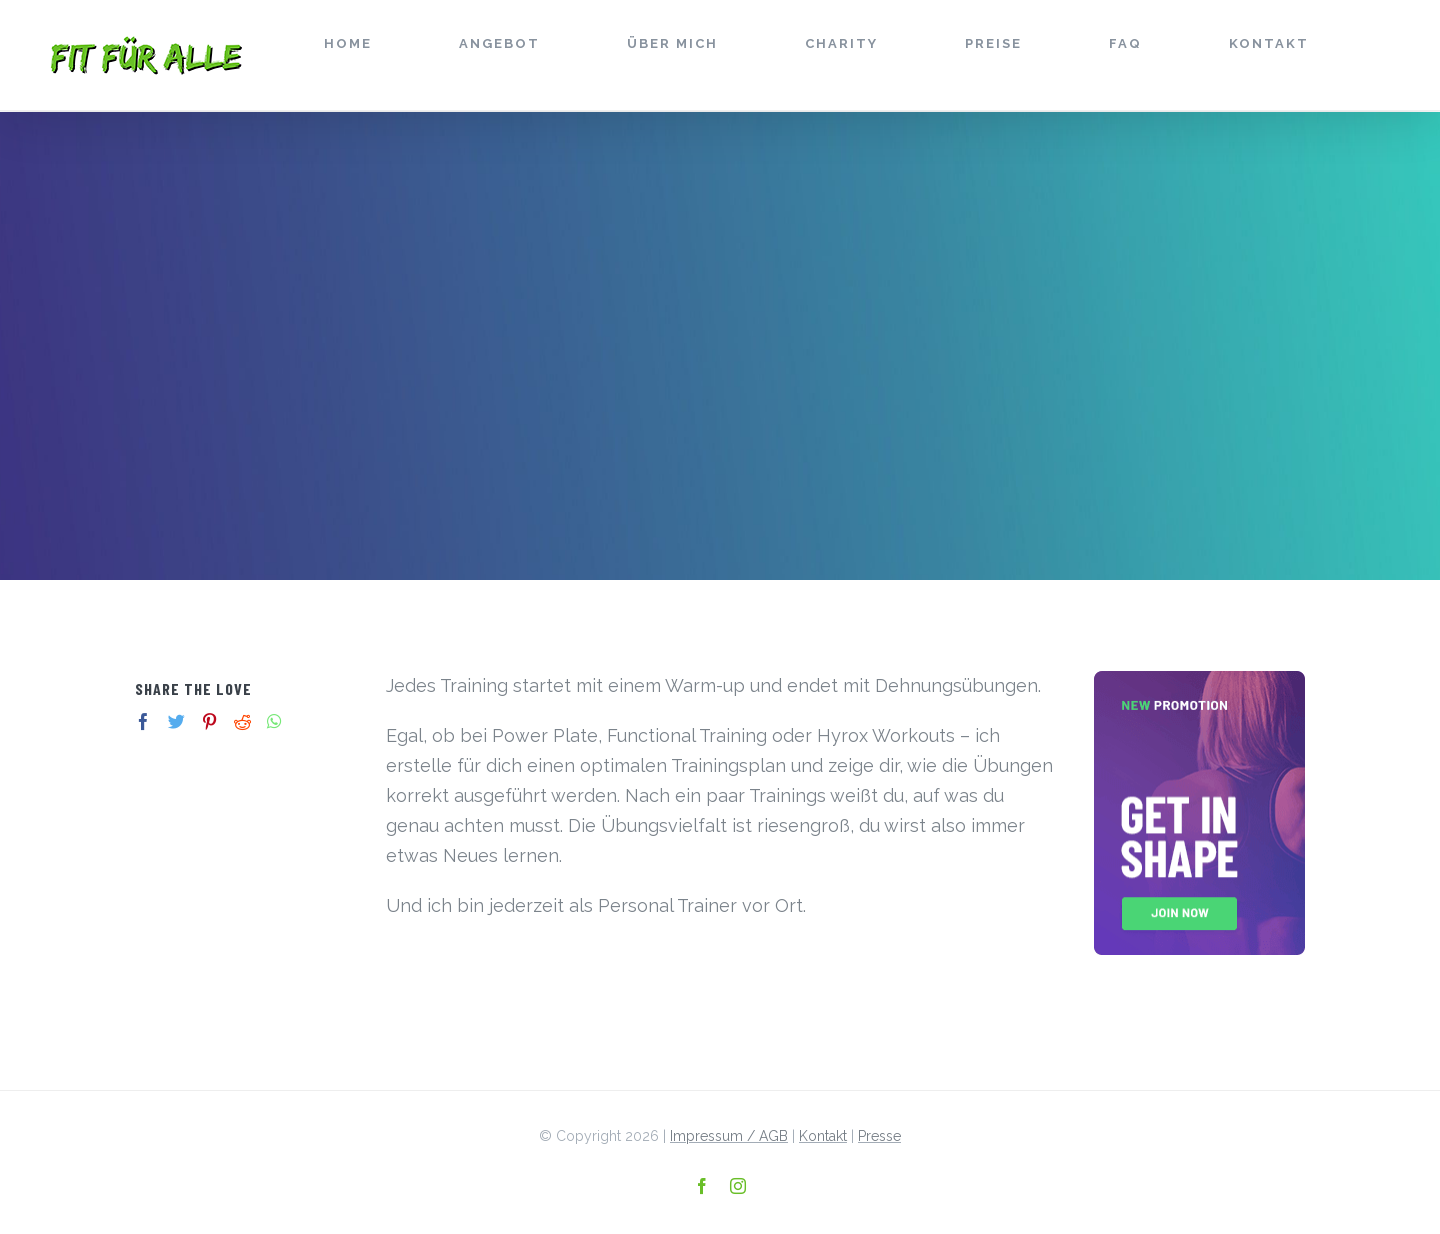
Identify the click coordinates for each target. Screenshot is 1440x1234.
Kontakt (823, 1136)
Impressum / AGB (729, 1136)
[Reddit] (242, 721)
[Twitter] (176, 721)
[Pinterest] (209, 721)
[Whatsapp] (274, 721)
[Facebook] (143, 721)
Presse (879, 1136)
